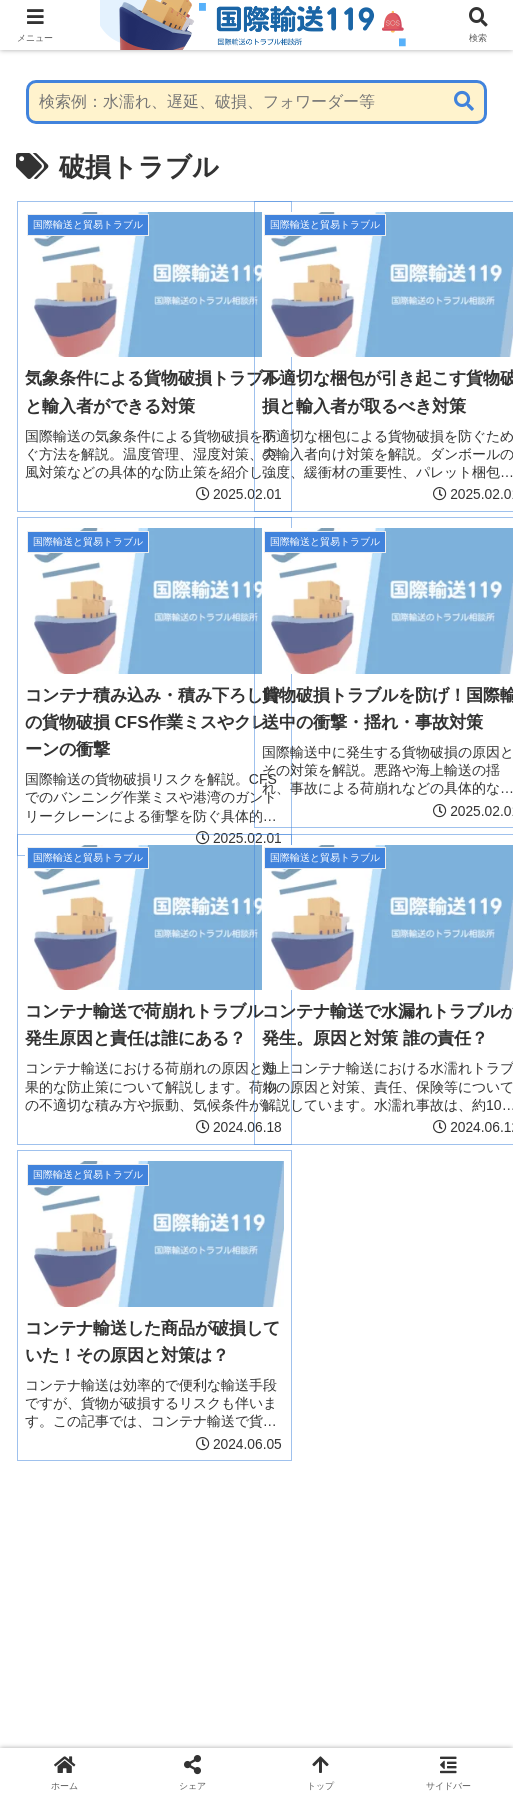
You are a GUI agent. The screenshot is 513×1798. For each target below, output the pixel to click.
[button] (464, 101)
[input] (257, 102)
